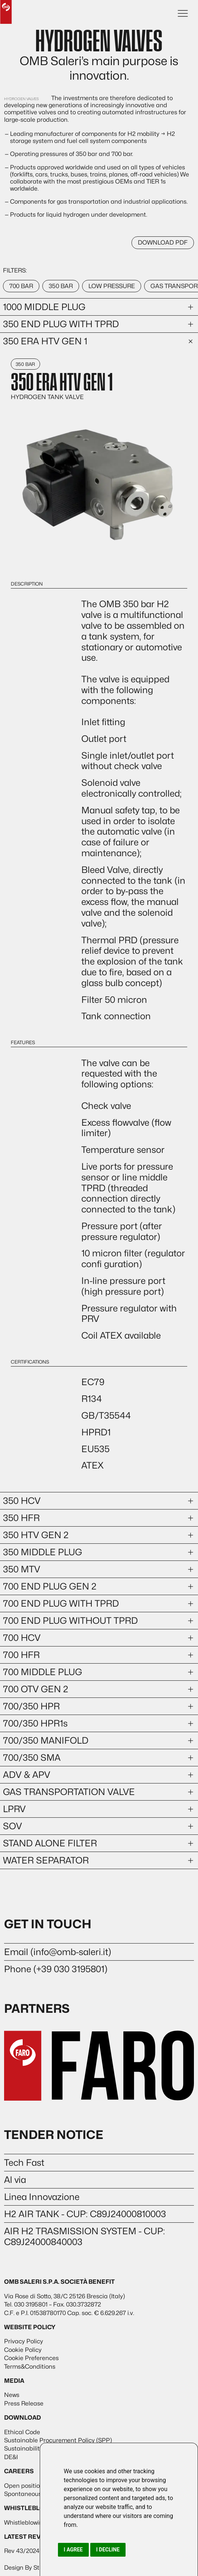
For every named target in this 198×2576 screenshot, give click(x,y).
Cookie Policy (23, 2349)
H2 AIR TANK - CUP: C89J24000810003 (85, 2214)
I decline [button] (108, 2550)
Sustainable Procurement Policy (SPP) (58, 2440)
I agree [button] (73, 2550)
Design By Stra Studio (34, 2567)
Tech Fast (24, 2162)
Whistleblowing (25, 2522)
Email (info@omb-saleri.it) (57, 1952)
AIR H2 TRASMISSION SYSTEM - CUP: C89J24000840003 (84, 2236)
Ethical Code (22, 2432)
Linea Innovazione (41, 2196)
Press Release (23, 2403)
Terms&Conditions (29, 2366)
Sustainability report (32, 2448)
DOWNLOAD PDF (163, 242)
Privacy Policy (23, 2341)
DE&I (11, 2457)
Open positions (25, 2485)
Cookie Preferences (31, 2358)
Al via (15, 2179)
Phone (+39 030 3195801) (55, 1969)
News (11, 2394)
